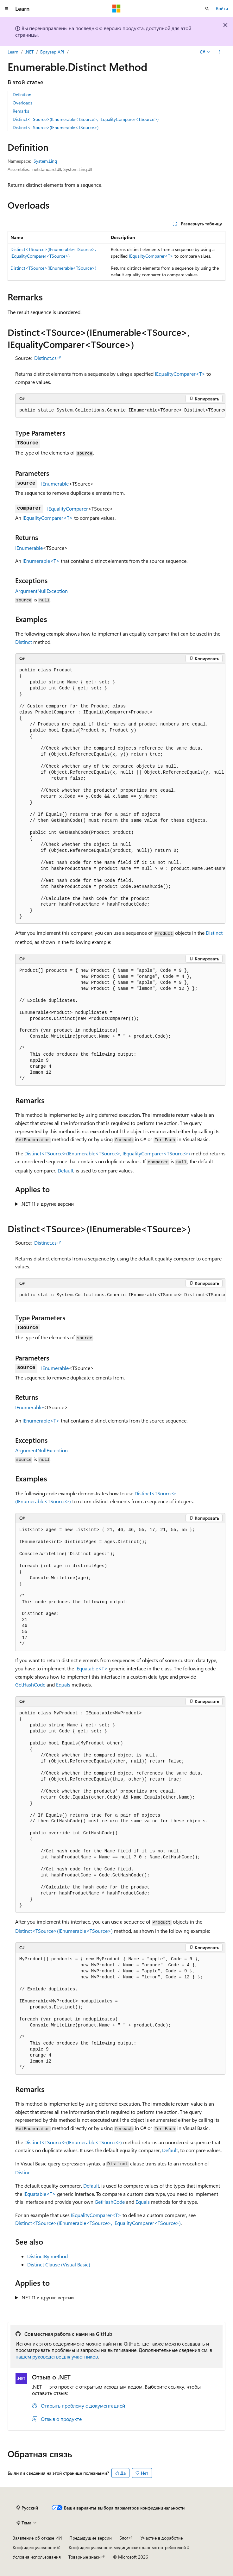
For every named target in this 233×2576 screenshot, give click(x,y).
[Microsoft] (116, 8)
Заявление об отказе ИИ (37, 2538)
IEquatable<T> (91, 1668)
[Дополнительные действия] (219, 52)
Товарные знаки (84, 2557)
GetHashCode (30, 1684)
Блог (123, 2538)
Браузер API (52, 52)
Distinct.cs (45, 358)
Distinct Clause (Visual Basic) (58, 2264)
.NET (29, 52)
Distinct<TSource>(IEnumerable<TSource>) (55, 127)
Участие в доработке (162, 2538)
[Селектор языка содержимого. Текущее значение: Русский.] (27, 2508)
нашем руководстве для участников (57, 2356)
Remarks (21, 111)
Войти (222, 8)
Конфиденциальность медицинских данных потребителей (127, 2547)
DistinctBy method (47, 2256)
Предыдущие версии (90, 2538)
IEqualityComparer (67, 508)
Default (65, 1170)
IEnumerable (55, 483)
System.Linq (45, 161)
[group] (120, 411)
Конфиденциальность (34, 2547)
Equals (63, 1684)
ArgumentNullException (41, 590)
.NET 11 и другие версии (47, 1203)
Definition (22, 94)
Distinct (23, 641)
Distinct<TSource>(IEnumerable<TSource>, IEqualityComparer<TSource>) (86, 119)
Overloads (22, 103)
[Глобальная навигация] (6, 8)
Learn (13, 52)
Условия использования (37, 2557)
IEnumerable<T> (41, 560)
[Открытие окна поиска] (207, 8)
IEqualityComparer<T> (151, 256)
